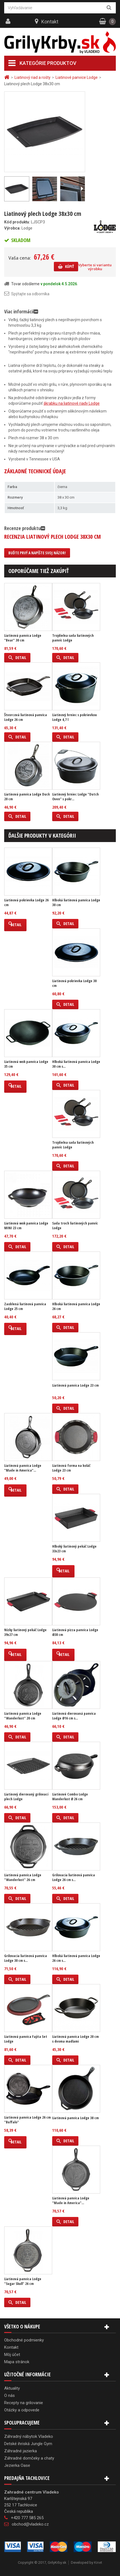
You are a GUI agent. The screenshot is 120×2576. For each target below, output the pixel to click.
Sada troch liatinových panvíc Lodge (75, 1225)
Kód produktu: (17, 222)
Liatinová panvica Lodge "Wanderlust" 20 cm (22, 1716)
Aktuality (12, 2388)
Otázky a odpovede (21, 2409)
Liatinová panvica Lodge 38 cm (75, 2118)
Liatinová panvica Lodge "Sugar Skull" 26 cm (22, 2281)
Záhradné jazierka (20, 2450)
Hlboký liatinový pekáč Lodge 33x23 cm (74, 1548)
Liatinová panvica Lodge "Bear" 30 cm (22, 638)
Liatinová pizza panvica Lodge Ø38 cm (75, 1632)
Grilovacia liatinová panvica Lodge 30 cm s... (25, 1958)
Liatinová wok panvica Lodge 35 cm (26, 1064)
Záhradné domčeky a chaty (29, 2458)
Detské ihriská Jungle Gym (28, 2443)
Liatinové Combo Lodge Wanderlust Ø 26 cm (70, 1796)
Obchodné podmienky (24, 2340)
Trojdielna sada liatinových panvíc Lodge (73, 638)
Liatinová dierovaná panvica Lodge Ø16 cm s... (74, 1716)
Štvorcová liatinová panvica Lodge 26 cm (25, 717)
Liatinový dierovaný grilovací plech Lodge (26, 1796)
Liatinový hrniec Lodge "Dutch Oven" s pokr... (75, 796)
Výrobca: (12, 228)
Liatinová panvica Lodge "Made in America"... (22, 1468)
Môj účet (12, 2354)
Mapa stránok (16, 2361)
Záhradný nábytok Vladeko (28, 2436)
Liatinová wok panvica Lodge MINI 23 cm (26, 1225)
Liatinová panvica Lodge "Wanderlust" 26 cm (22, 1877)
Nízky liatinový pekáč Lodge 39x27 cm (25, 1632)
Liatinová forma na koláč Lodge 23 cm (71, 1468)
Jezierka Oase (17, 2465)
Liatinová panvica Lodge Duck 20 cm (27, 796)
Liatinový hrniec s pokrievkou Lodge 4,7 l (74, 717)
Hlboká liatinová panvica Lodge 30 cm (76, 902)
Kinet (98, 2562)
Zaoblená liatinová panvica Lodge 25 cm (25, 1306)
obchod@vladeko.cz (30, 2524)
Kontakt (49, 22)
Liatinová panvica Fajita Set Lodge (25, 2039)
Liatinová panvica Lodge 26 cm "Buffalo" (27, 2119)
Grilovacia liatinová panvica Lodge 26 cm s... (73, 1877)
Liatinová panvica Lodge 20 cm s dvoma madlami (75, 2039)
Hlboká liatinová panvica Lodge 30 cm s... (76, 1064)
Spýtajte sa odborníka (30, 294)
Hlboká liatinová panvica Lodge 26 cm (76, 1306)
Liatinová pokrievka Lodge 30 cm (74, 983)
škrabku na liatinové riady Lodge (72, 403)
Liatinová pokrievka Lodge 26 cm (26, 902)
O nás (9, 2395)
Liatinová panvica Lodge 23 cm (75, 1385)
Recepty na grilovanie (23, 2402)
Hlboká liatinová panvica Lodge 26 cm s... (76, 1958)
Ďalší (82, 188)
